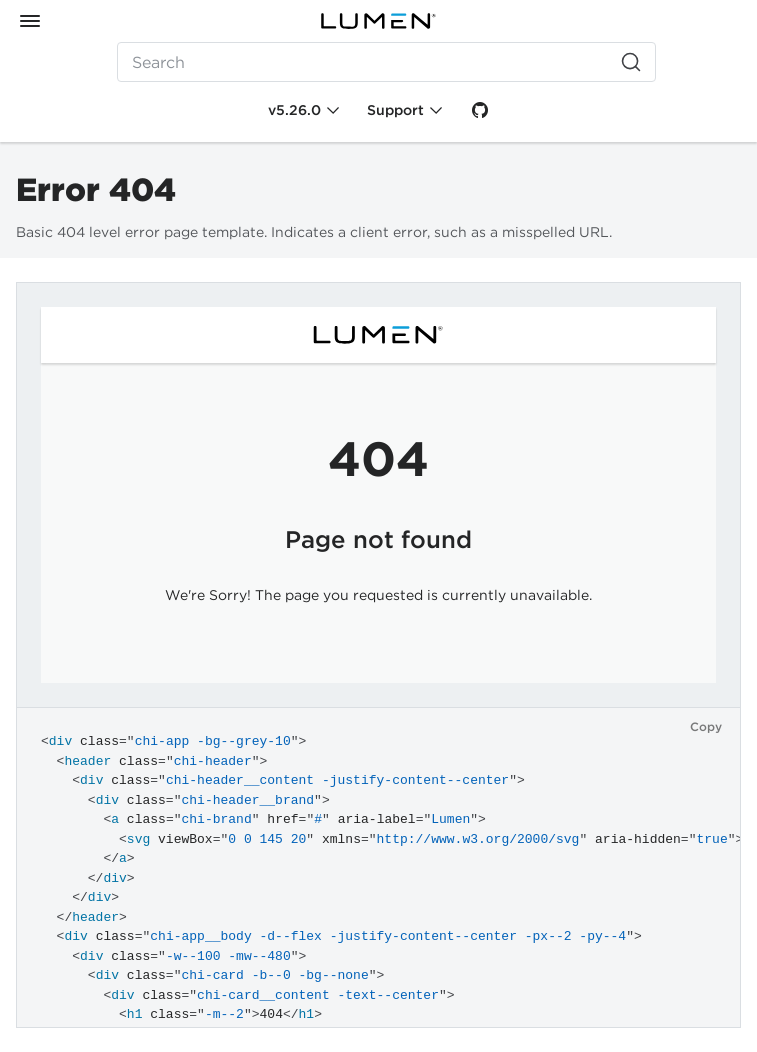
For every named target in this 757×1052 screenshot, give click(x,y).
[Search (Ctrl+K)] (387, 62)
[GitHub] (480, 110)
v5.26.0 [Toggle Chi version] (294, 110)
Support (395, 110)
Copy (706, 726)
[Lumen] (379, 21)
